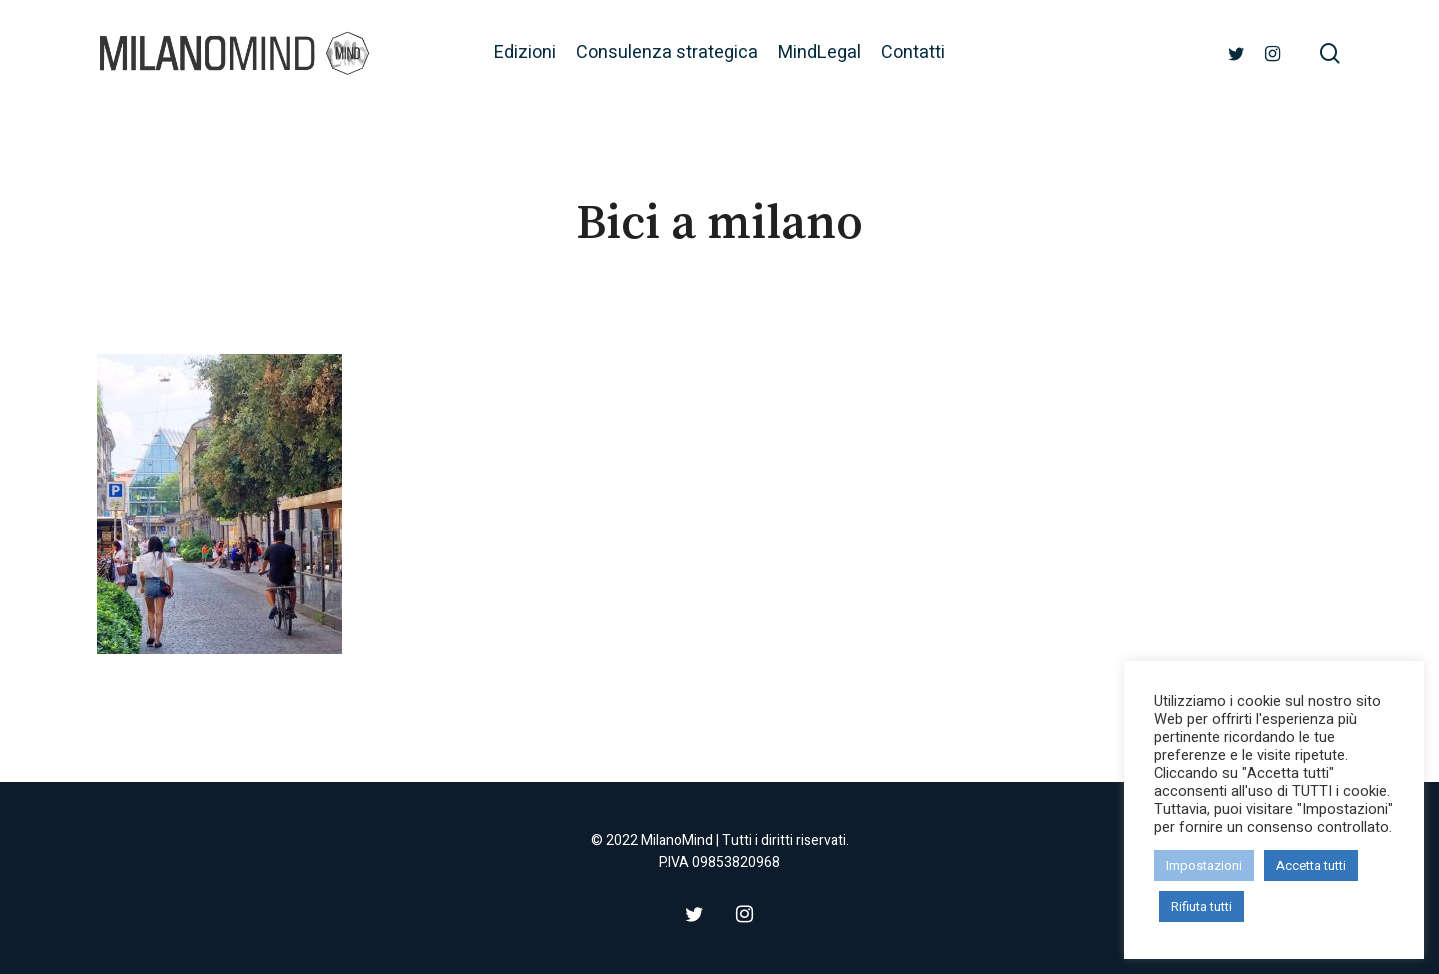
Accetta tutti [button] (1311, 865)
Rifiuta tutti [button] (1201, 906)
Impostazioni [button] (1204, 865)
